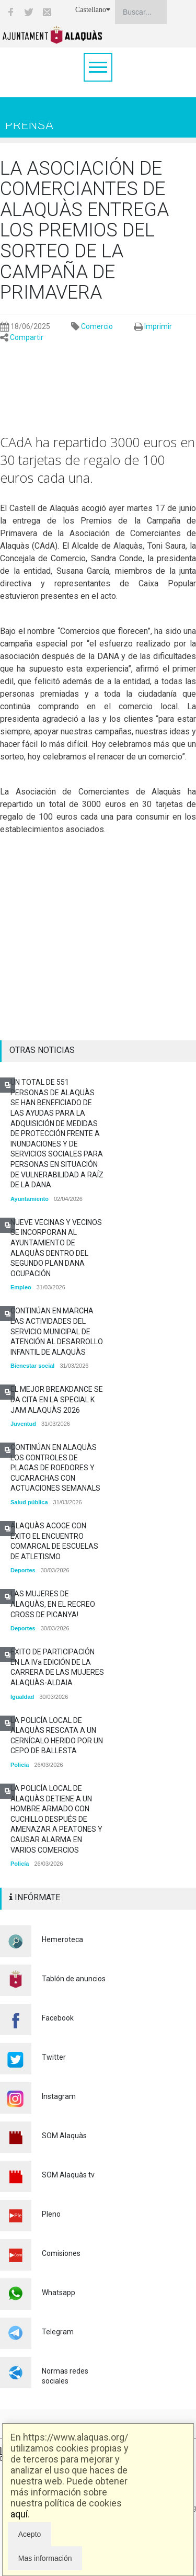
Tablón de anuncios (74, 1978)
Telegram (58, 2332)
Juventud (23, 1424)
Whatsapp (58, 2292)
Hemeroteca (62, 1939)
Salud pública (29, 1502)
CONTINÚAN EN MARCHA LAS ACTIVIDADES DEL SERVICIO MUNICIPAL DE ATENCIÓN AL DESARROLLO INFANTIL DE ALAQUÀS (56, 1331)
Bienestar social (32, 1366)
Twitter (54, 2057)
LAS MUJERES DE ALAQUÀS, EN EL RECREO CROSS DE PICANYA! (52, 1604)
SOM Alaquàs (64, 2135)
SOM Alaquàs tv (68, 2175)
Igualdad (22, 1697)
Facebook (58, 2018)
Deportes (23, 1570)
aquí (19, 2514)
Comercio (97, 326)
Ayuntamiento (29, 1199)
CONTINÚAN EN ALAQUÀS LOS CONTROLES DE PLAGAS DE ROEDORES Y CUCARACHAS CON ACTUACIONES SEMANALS (55, 1467)
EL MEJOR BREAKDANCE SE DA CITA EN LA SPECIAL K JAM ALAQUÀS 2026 (56, 1399)
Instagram (59, 2096)
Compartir (26, 337)
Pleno (51, 2214)
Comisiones (61, 2253)
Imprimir (158, 326)
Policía (19, 1765)
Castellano (92, 10)
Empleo (20, 1287)
